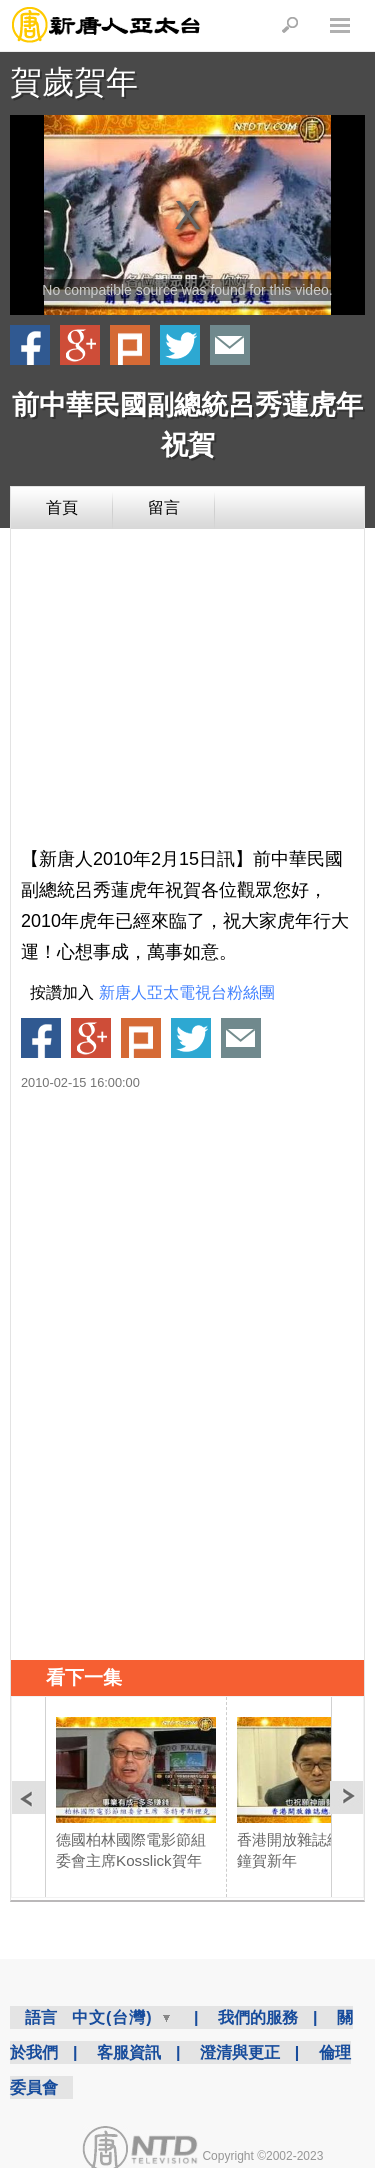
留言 (164, 507)
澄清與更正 (240, 2052)
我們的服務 (258, 2017)
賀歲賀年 (74, 82)
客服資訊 (129, 2052)
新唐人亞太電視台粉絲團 (187, 992)
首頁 (62, 507)
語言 (41, 2017)
